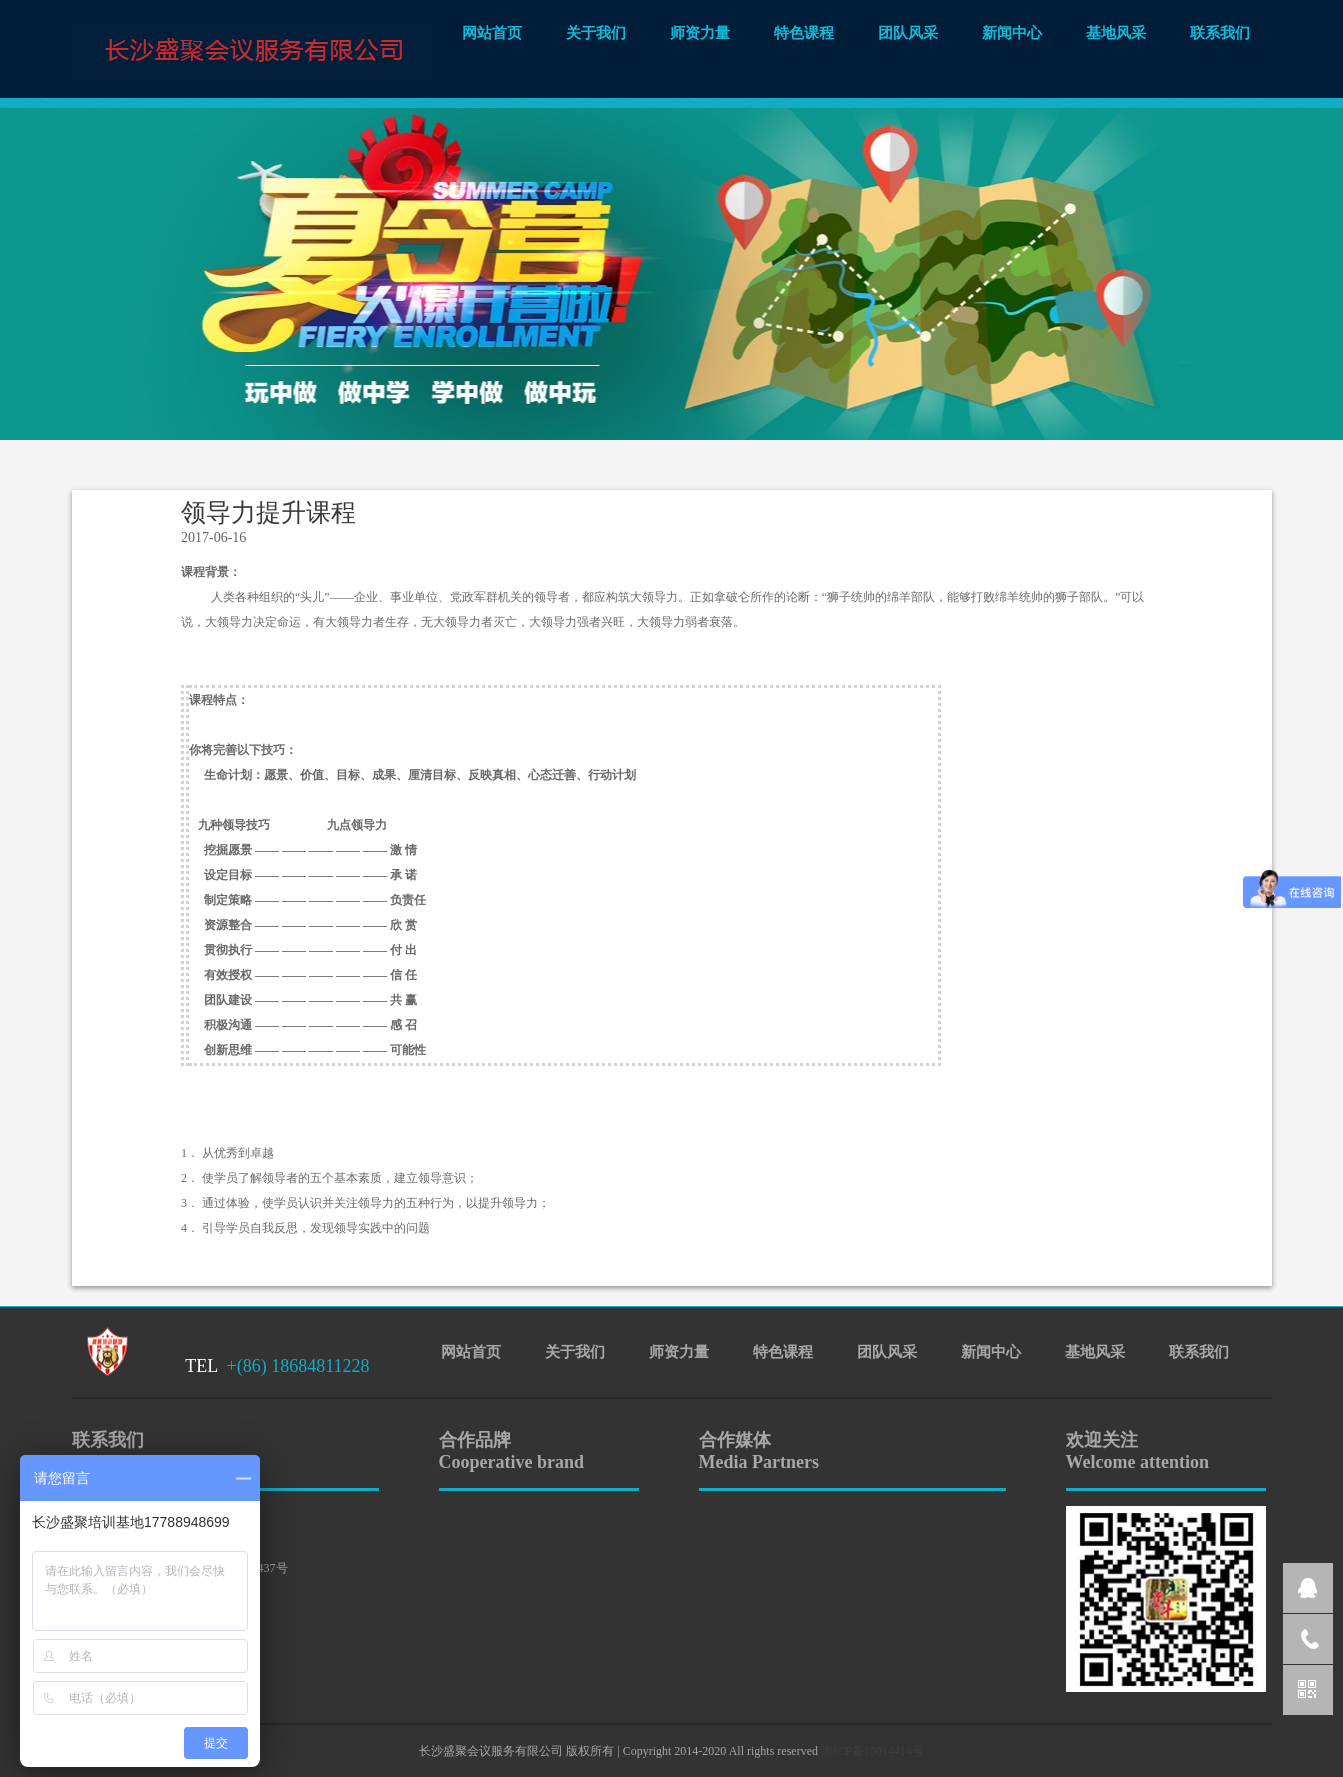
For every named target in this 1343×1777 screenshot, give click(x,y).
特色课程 (804, 33)
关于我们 (596, 33)
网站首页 (492, 33)
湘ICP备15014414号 (872, 1751)
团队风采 (908, 33)
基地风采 (1116, 33)
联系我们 (1220, 33)
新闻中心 (1012, 33)
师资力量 (700, 33)
